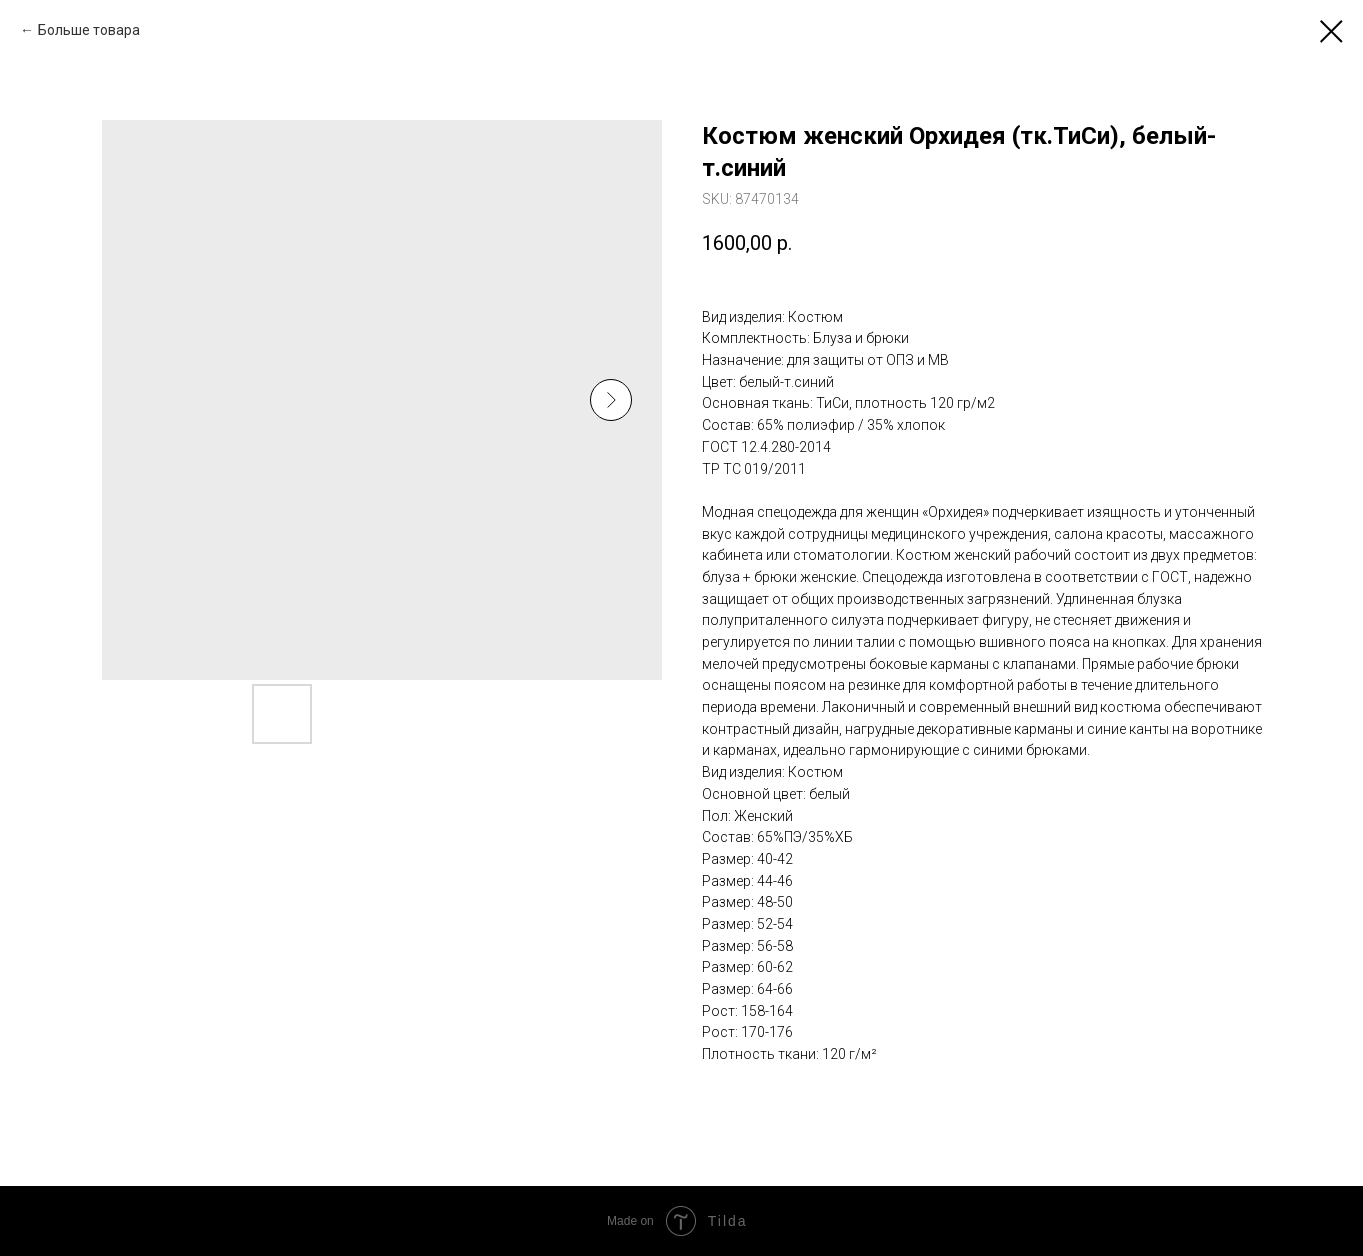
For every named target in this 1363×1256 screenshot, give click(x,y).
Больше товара (89, 30)
